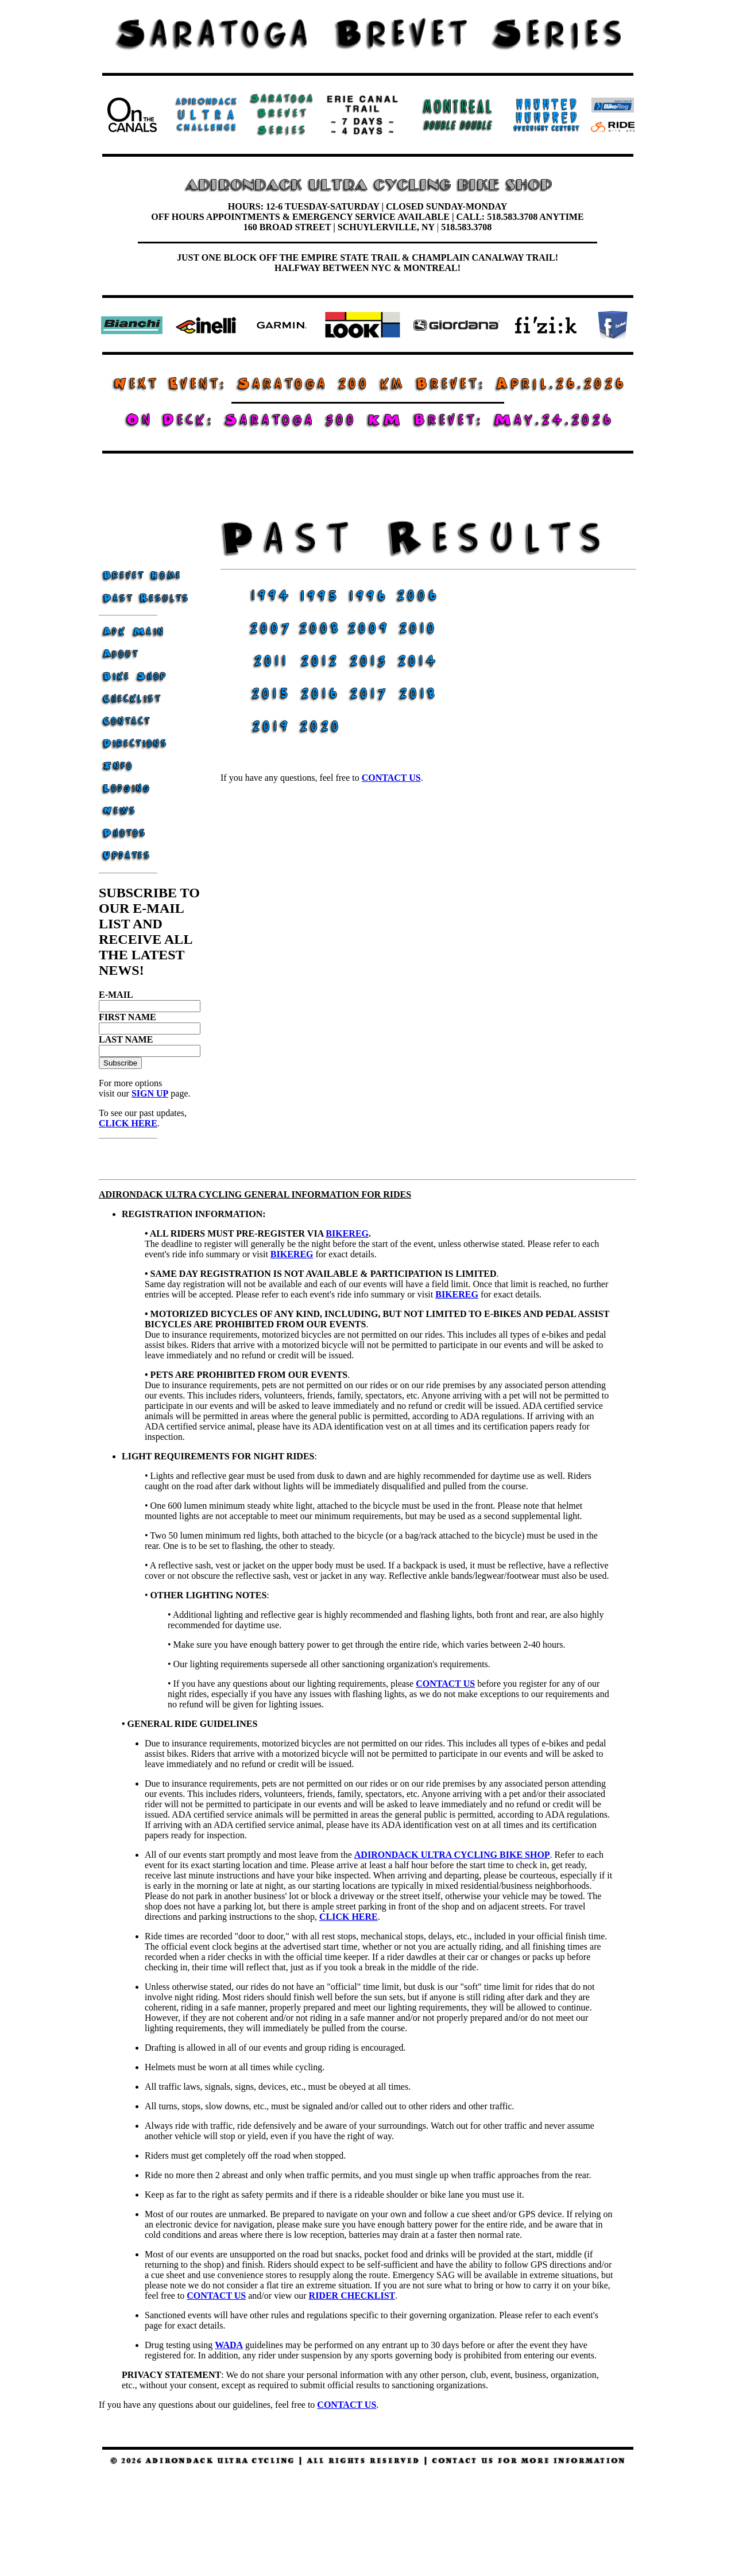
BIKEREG (347, 1233)
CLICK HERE (128, 1123)
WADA (229, 2345)
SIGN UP (149, 1093)
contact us (391, 778)
